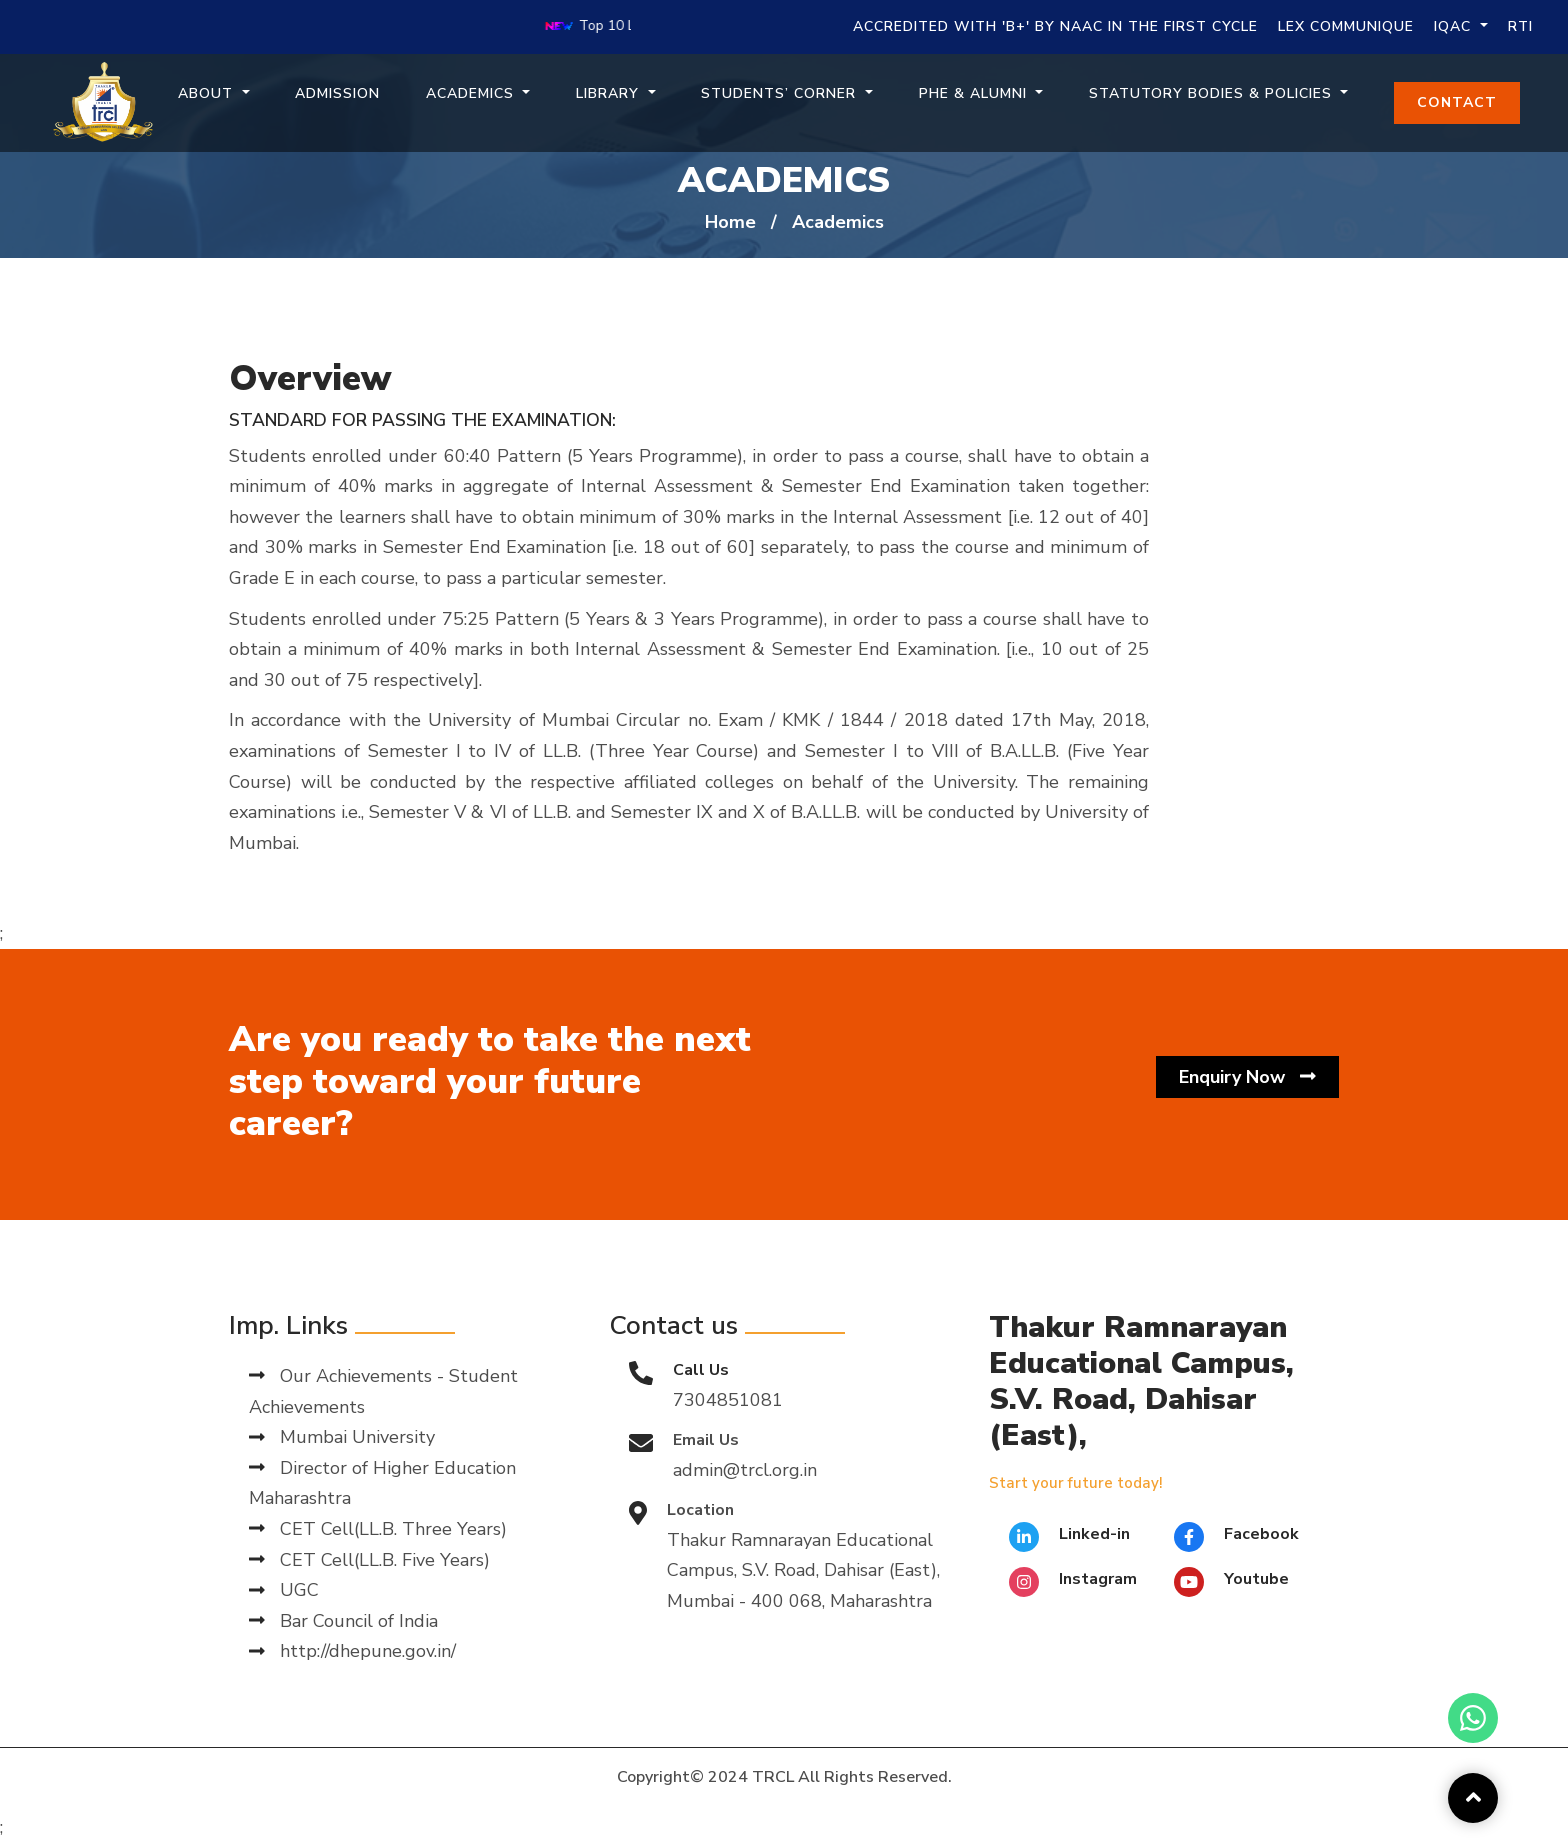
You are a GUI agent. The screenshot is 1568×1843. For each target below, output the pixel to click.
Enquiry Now (1247, 1077)
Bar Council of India (343, 1621)
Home (730, 222)
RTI (1520, 26)
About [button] (208, 93)
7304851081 (728, 1400)
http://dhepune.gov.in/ (352, 1651)
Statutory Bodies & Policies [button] (1213, 93)
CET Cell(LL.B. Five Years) (369, 1560)
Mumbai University (342, 1437)
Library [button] (610, 93)
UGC (284, 1590)
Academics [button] (472, 93)
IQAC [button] (1455, 26)
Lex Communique (1346, 26)
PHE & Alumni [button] (975, 93)
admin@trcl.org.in (745, 1470)
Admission (337, 93)
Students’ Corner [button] (781, 93)
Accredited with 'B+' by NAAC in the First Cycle (1055, 26)
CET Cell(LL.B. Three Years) (378, 1529)
